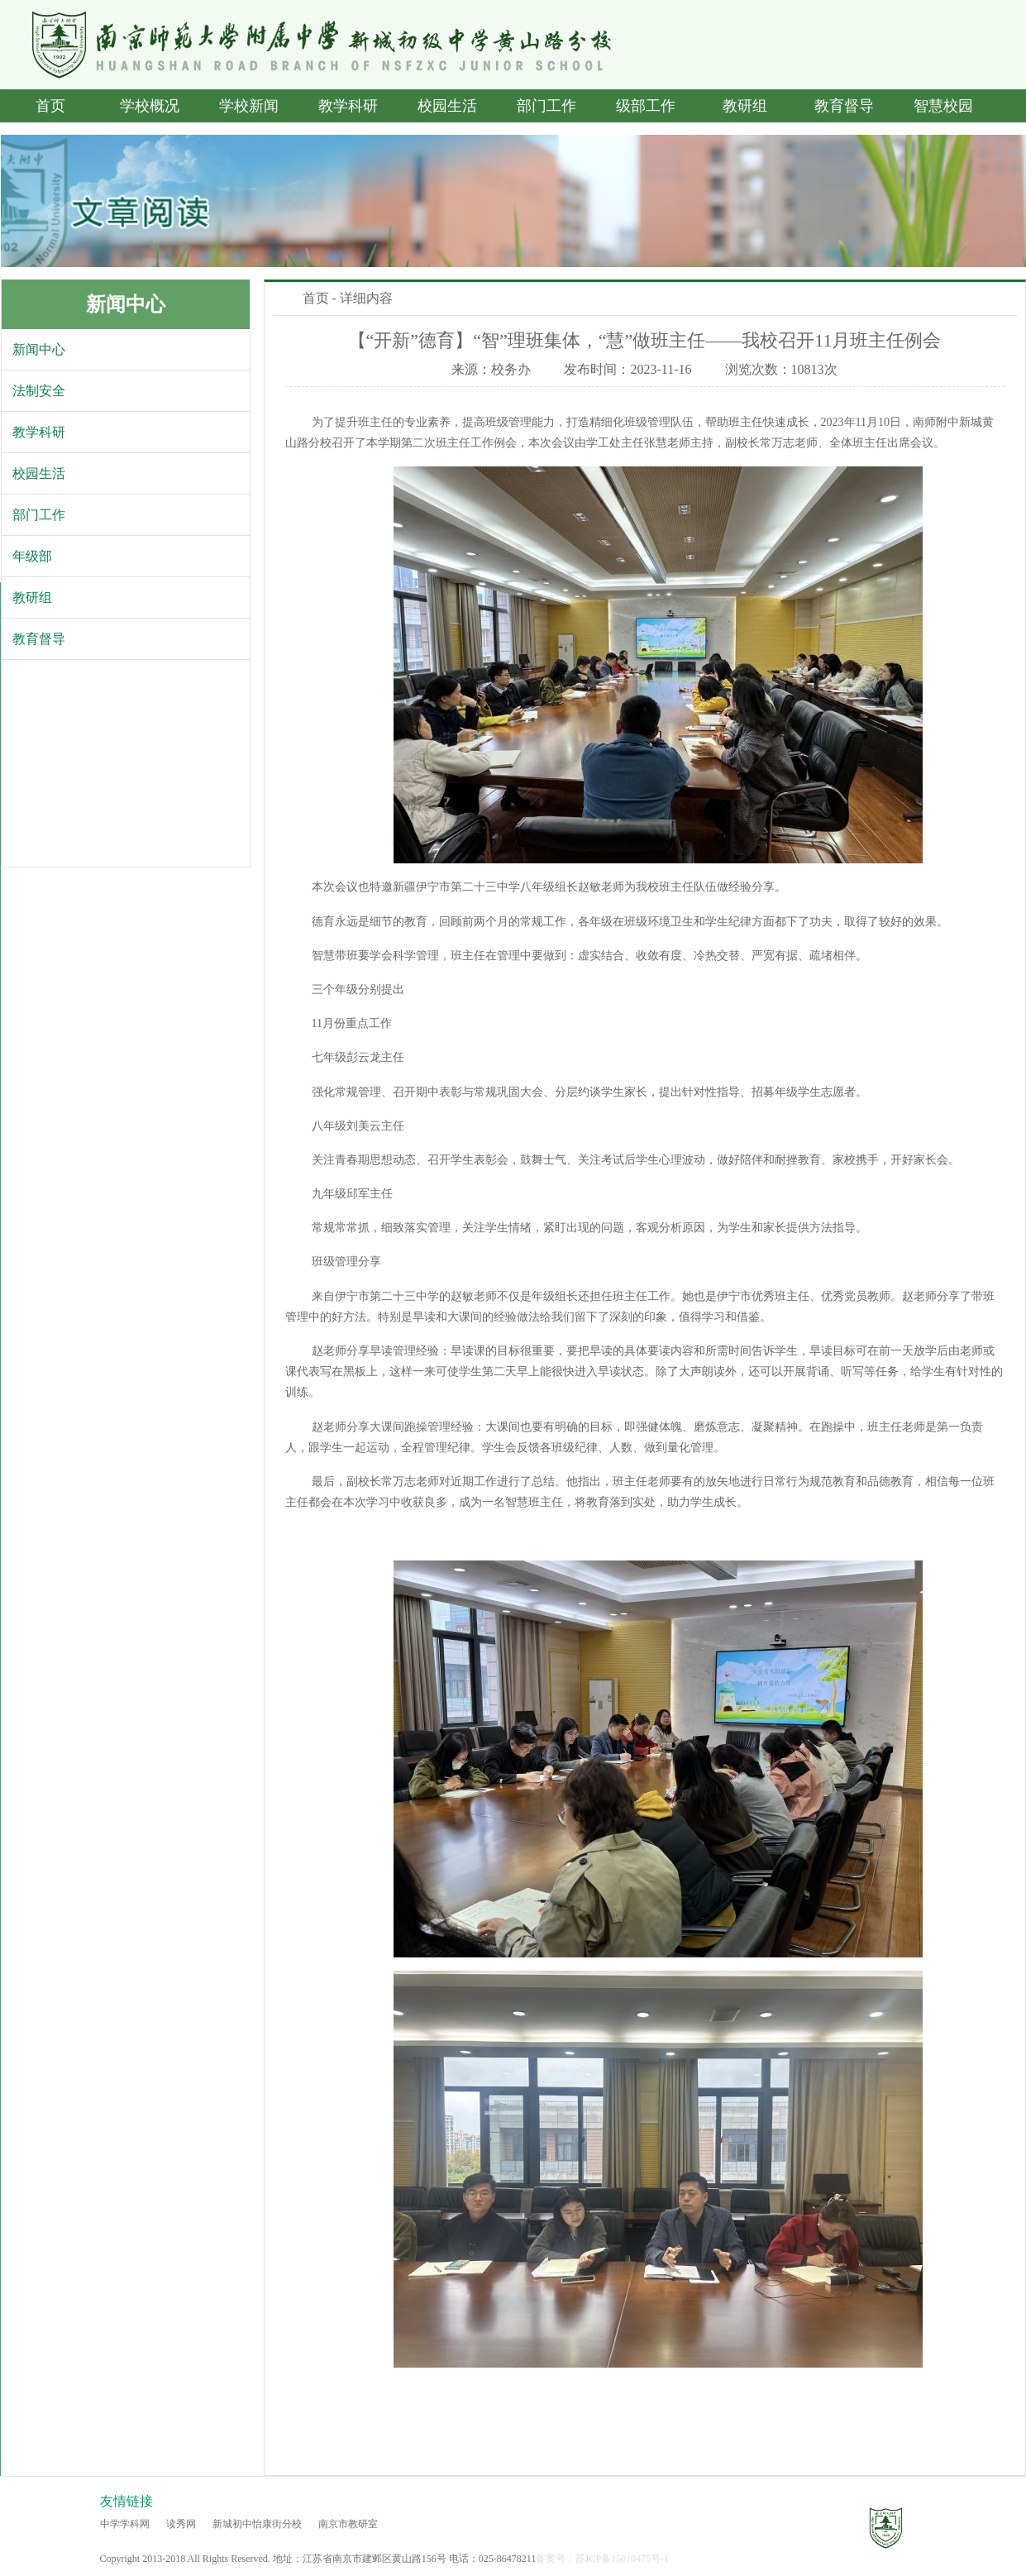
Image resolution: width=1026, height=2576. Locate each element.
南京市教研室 (348, 2524)
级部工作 (645, 106)
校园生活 (447, 106)
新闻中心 (125, 304)
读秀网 (181, 2524)
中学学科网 (125, 2524)
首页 (50, 106)
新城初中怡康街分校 (257, 2524)
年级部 (32, 556)
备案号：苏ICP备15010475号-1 (602, 2558)
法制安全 (38, 391)
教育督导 (844, 106)
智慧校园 (943, 106)
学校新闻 (249, 106)
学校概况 (149, 106)
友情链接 (126, 2501)
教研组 (745, 106)
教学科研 (348, 106)
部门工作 (546, 106)
